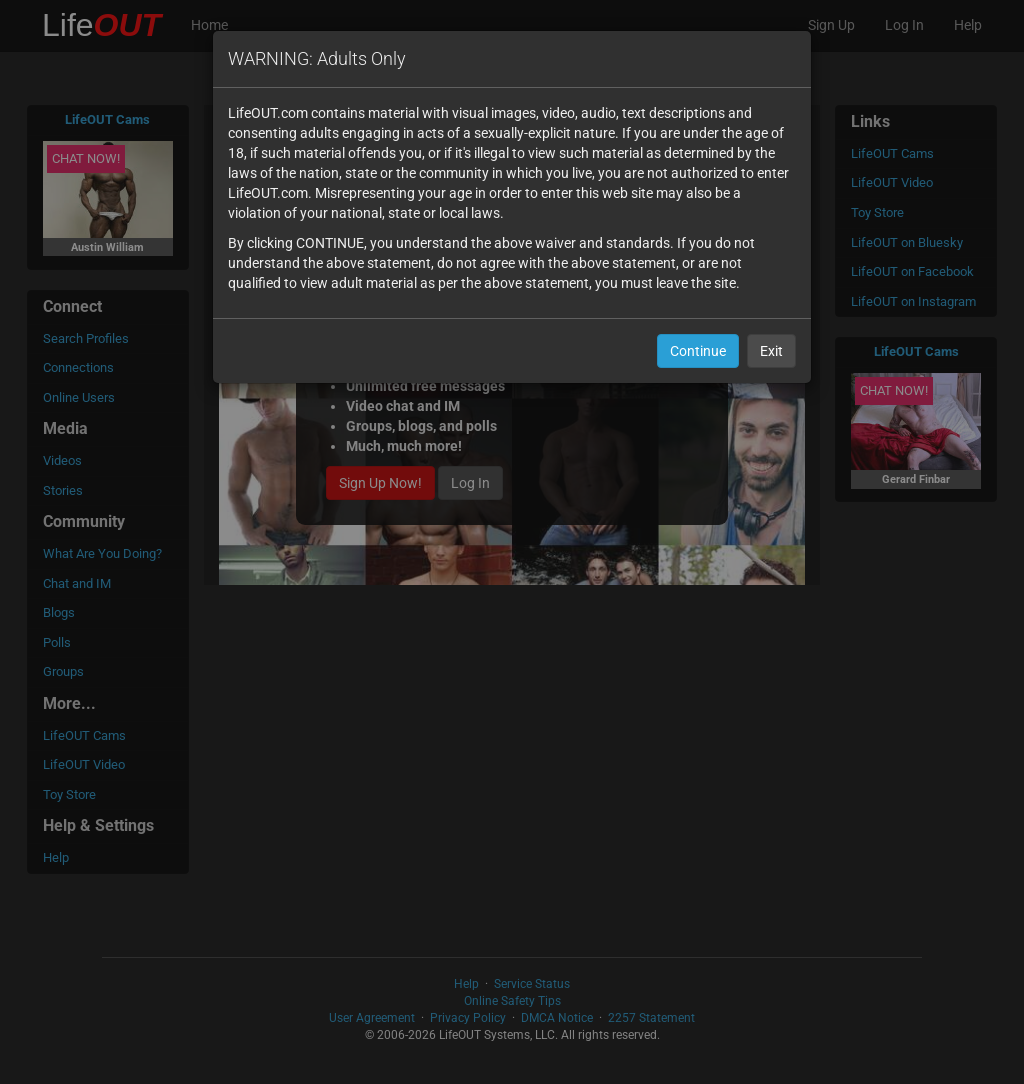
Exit (771, 351)
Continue (698, 351)
